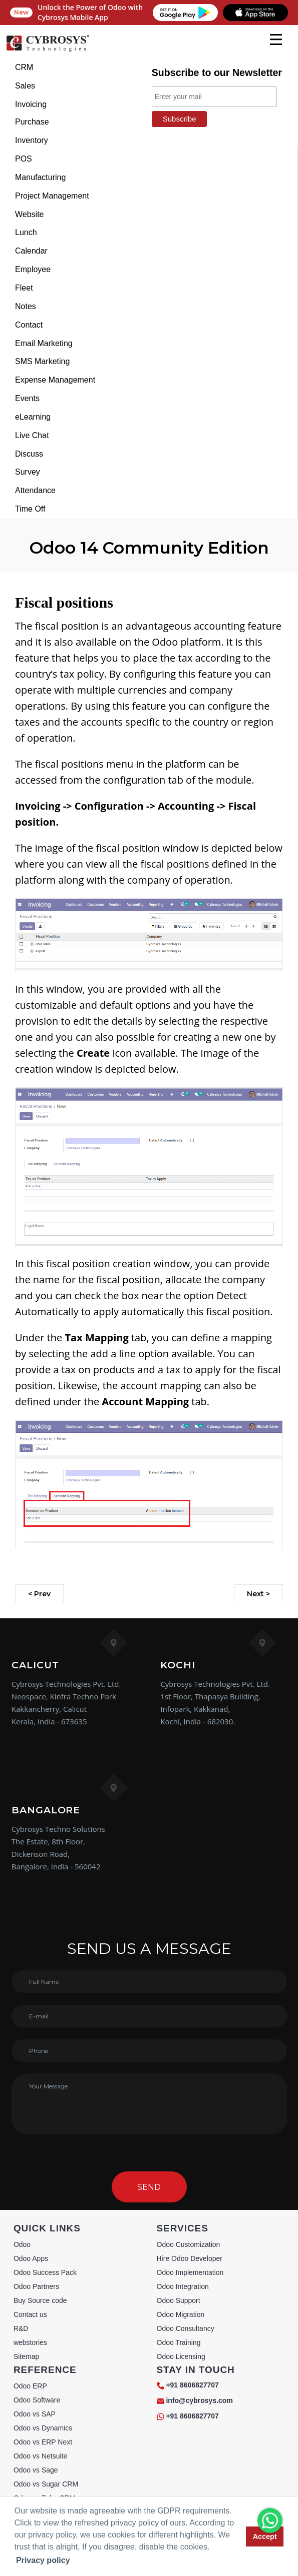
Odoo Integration (183, 2286)
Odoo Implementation (190, 2272)
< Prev (39, 1593)
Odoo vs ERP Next (43, 2442)
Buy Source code (40, 2300)
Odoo (22, 2244)
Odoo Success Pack (45, 2272)
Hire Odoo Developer (190, 2258)
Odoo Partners (36, 2286)
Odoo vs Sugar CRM (46, 2484)
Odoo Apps (31, 2258)
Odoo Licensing (181, 2356)
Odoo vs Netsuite (40, 2456)
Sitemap (26, 2356)
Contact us (30, 2314)
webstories (30, 2342)
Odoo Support (178, 2300)
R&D (21, 2328)
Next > (258, 1593)
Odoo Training (179, 2342)
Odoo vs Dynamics (43, 2428)
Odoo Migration (181, 2314)
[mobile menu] (276, 39)
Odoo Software (37, 2400)
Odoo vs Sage (36, 2470)
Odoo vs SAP (35, 2414)
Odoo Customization (188, 2244)
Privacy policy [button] (43, 2560)
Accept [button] (265, 2536)
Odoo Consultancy (185, 2328)
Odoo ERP (30, 2386)
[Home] (47, 50)
